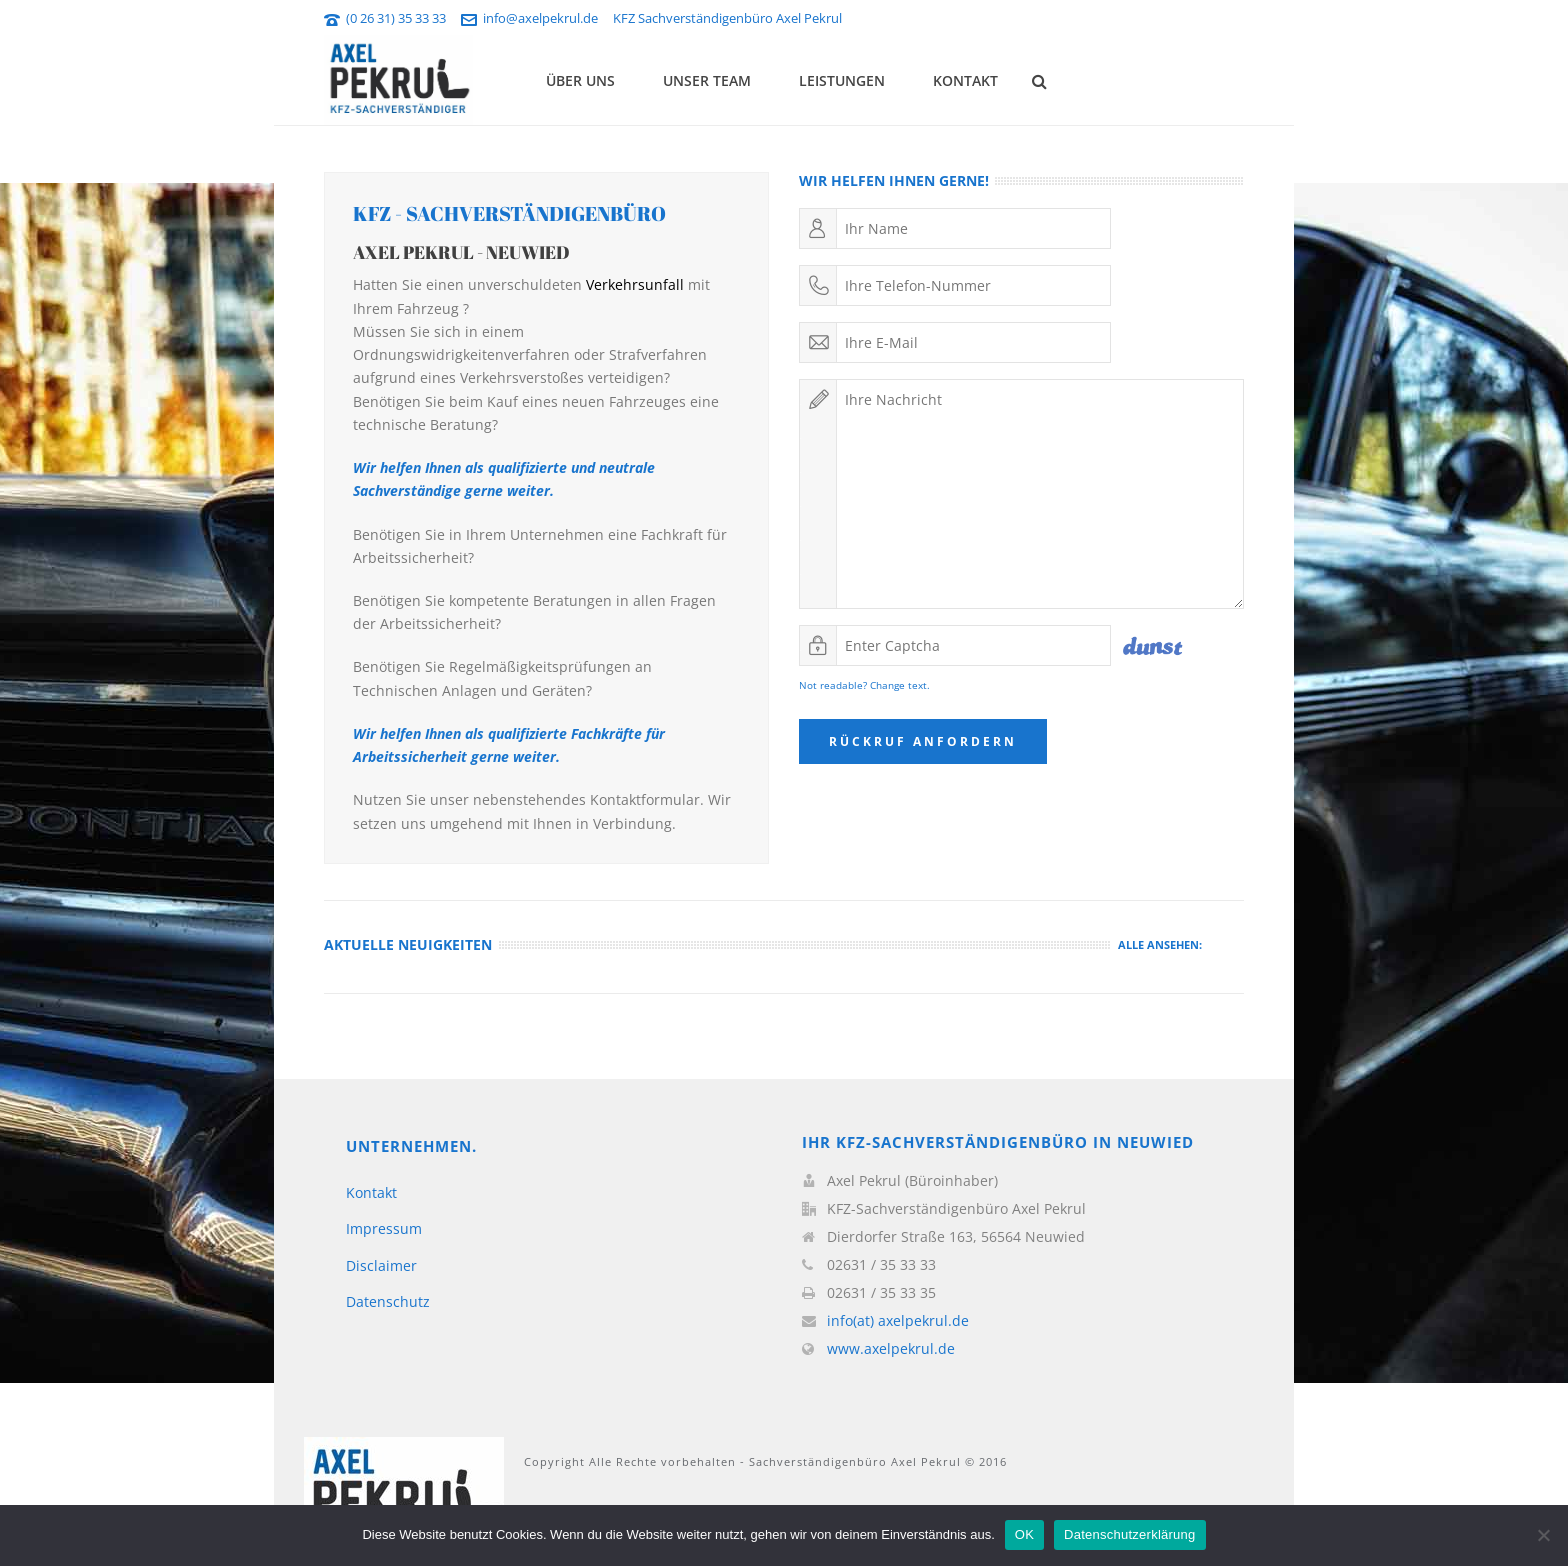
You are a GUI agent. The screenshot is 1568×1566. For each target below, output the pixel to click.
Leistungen (842, 80)
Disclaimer (381, 1265)
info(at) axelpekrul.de (898, 1321)
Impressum (384, 1228)
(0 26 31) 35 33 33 (396, 18)
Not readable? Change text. (864, 685)
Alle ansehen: (1160, 944)
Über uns (580, 80)
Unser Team (707, 80)
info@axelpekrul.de (540, 18)
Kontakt (965, 80)
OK (1024, 1534)
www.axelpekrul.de (891, 1349)
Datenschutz (388, 1301)
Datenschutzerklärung (1129, 1534)
